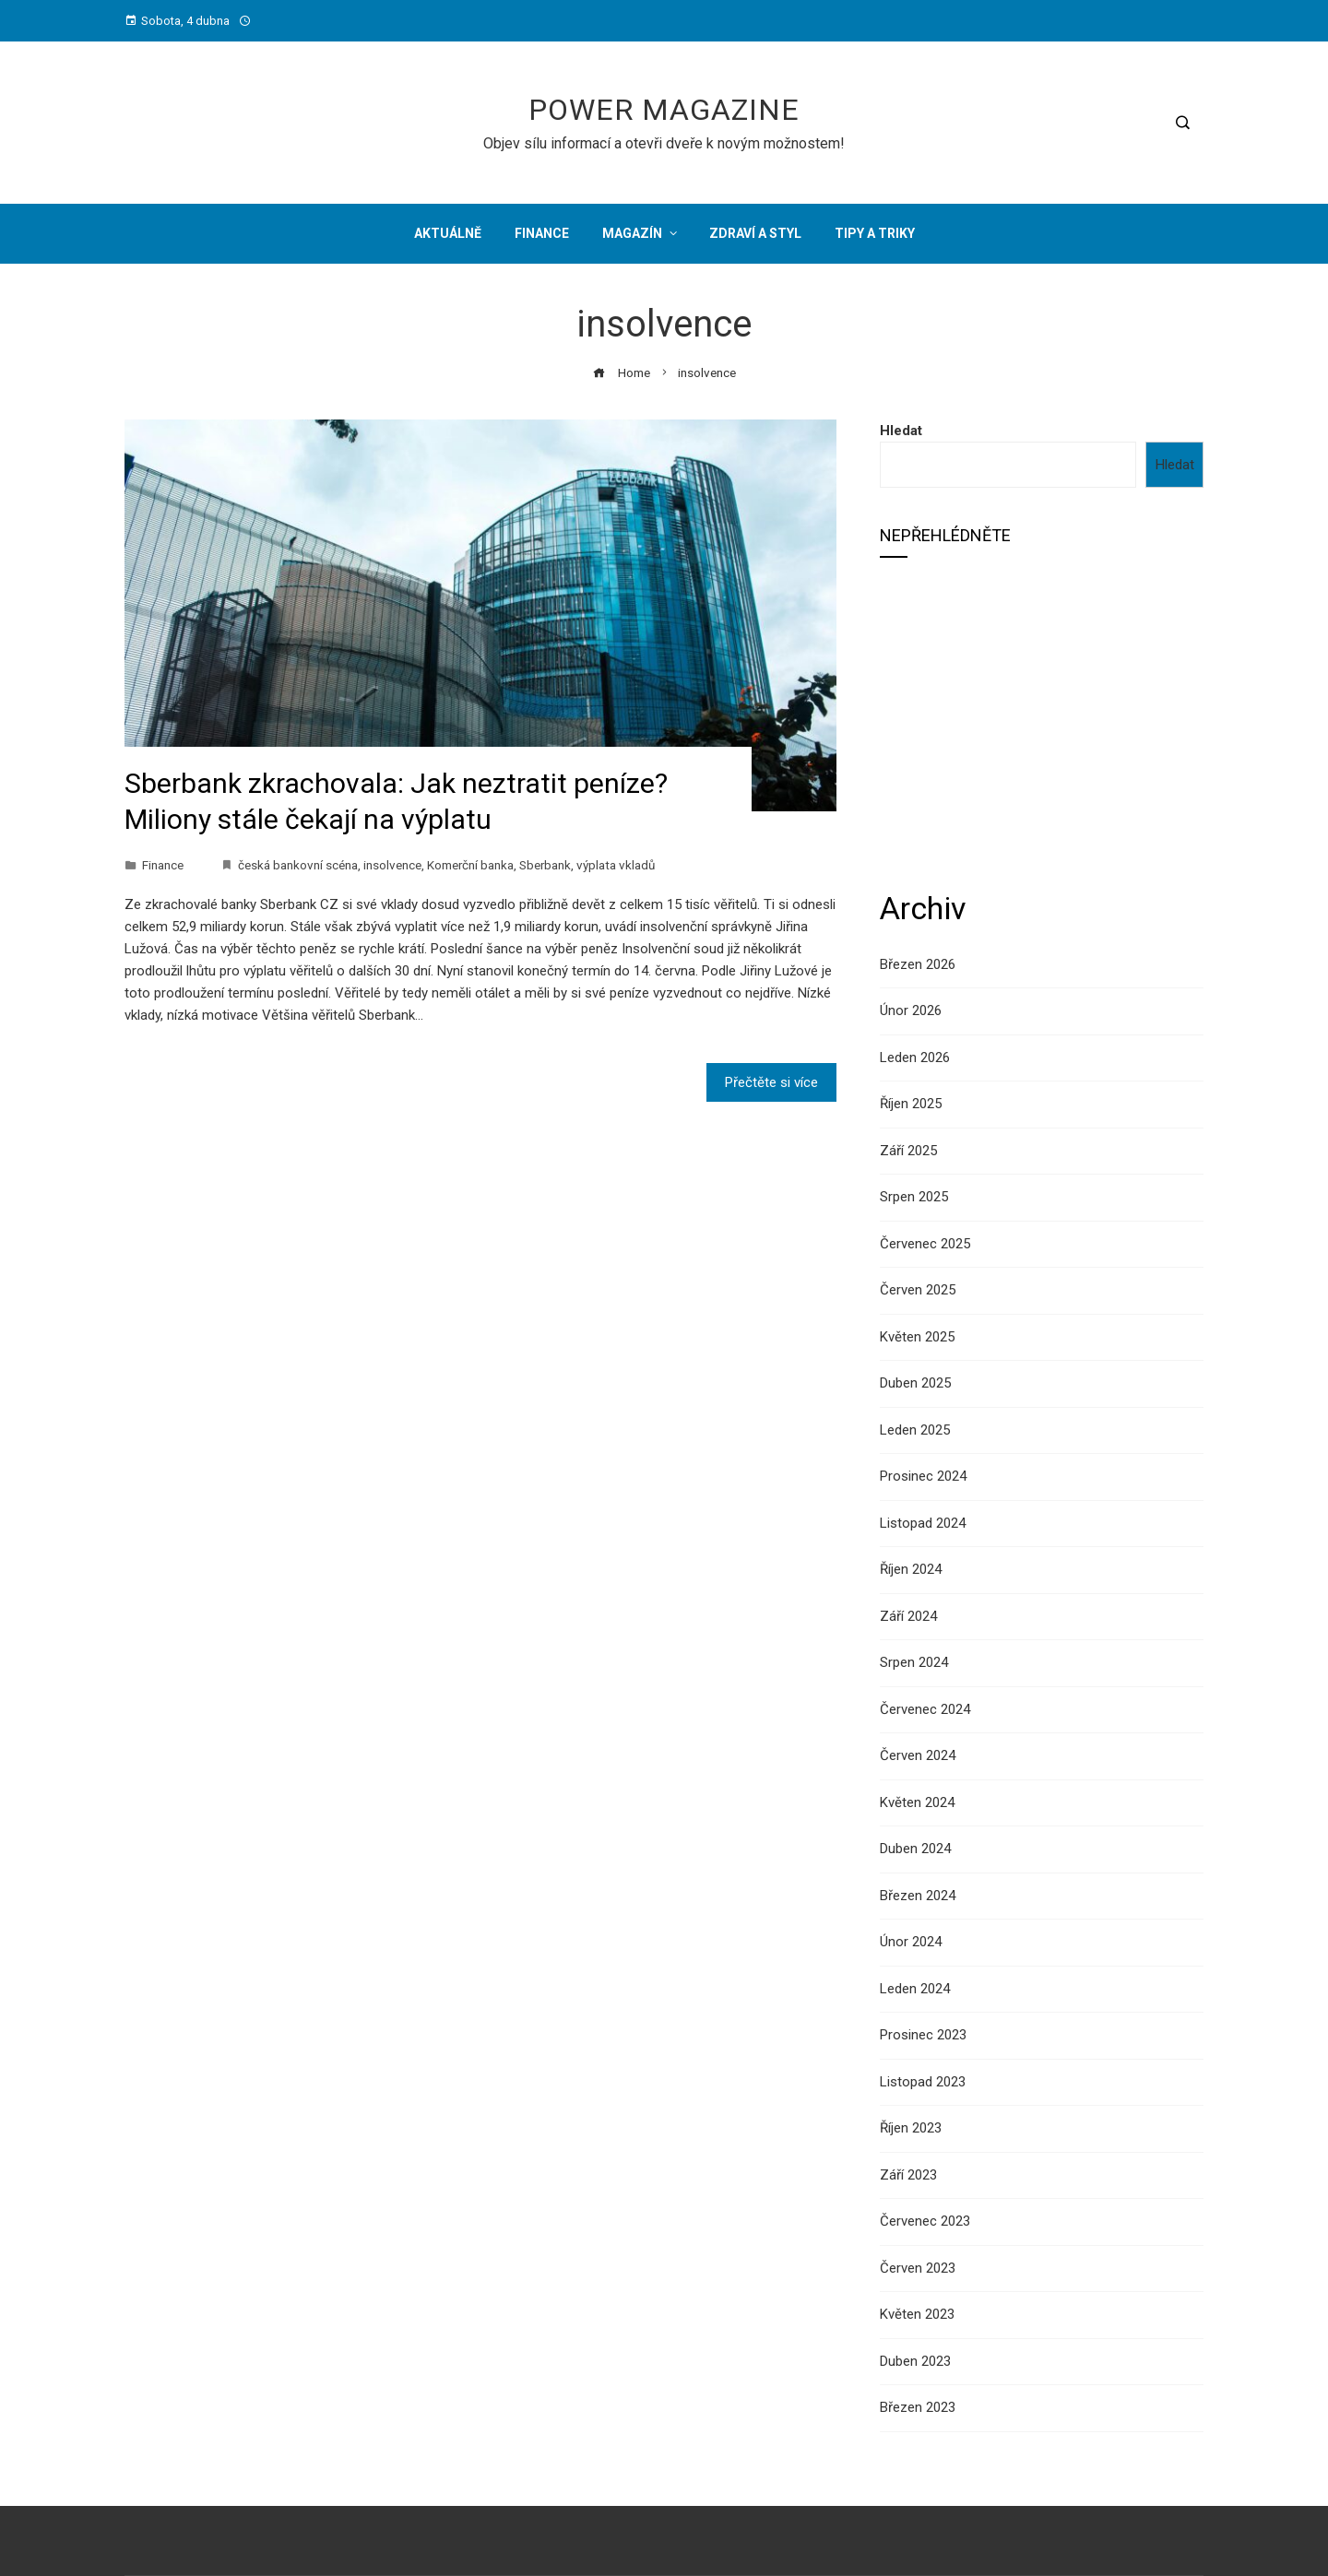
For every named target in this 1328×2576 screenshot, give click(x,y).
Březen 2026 (917, 964)
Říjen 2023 (911, 2128)
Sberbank (545, 864)
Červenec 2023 (925, 2221)
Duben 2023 (915, 2361)
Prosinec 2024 (923, 1476)
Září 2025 (908, 1150)
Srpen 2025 (914, 1196)
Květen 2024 (917, 1802)
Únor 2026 (911, 1010)
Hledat (901, 430)
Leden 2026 (915, 1057)
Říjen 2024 (911, 1569)
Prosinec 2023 (923, 2035)
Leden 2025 (915, 1430)
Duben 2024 (915, 1848)
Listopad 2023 (923, 2082)
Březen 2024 (917, 1895)
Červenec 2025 (925, 1243)
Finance (163, 864)
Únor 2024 (911, 1941)
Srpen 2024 (914, 1662)
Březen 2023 (917, 2407)
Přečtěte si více (771, 1082)
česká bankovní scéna (298, 864)
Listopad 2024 (923, 1523)
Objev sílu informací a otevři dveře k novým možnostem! (664, 143)
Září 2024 (908, 1616)
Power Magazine (664, 109)
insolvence (392, 864)
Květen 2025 (917, 1337)
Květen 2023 (917, 2314)
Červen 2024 (917, 1755)
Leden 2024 (915, 1988)
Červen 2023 (917, 2268)
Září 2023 (908, 2175)
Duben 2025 (915, 1383)
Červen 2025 (917, 1290)
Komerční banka (470, 864)
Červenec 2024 (925, 1709)
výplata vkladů (615, 864)
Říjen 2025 (911, 1103)
